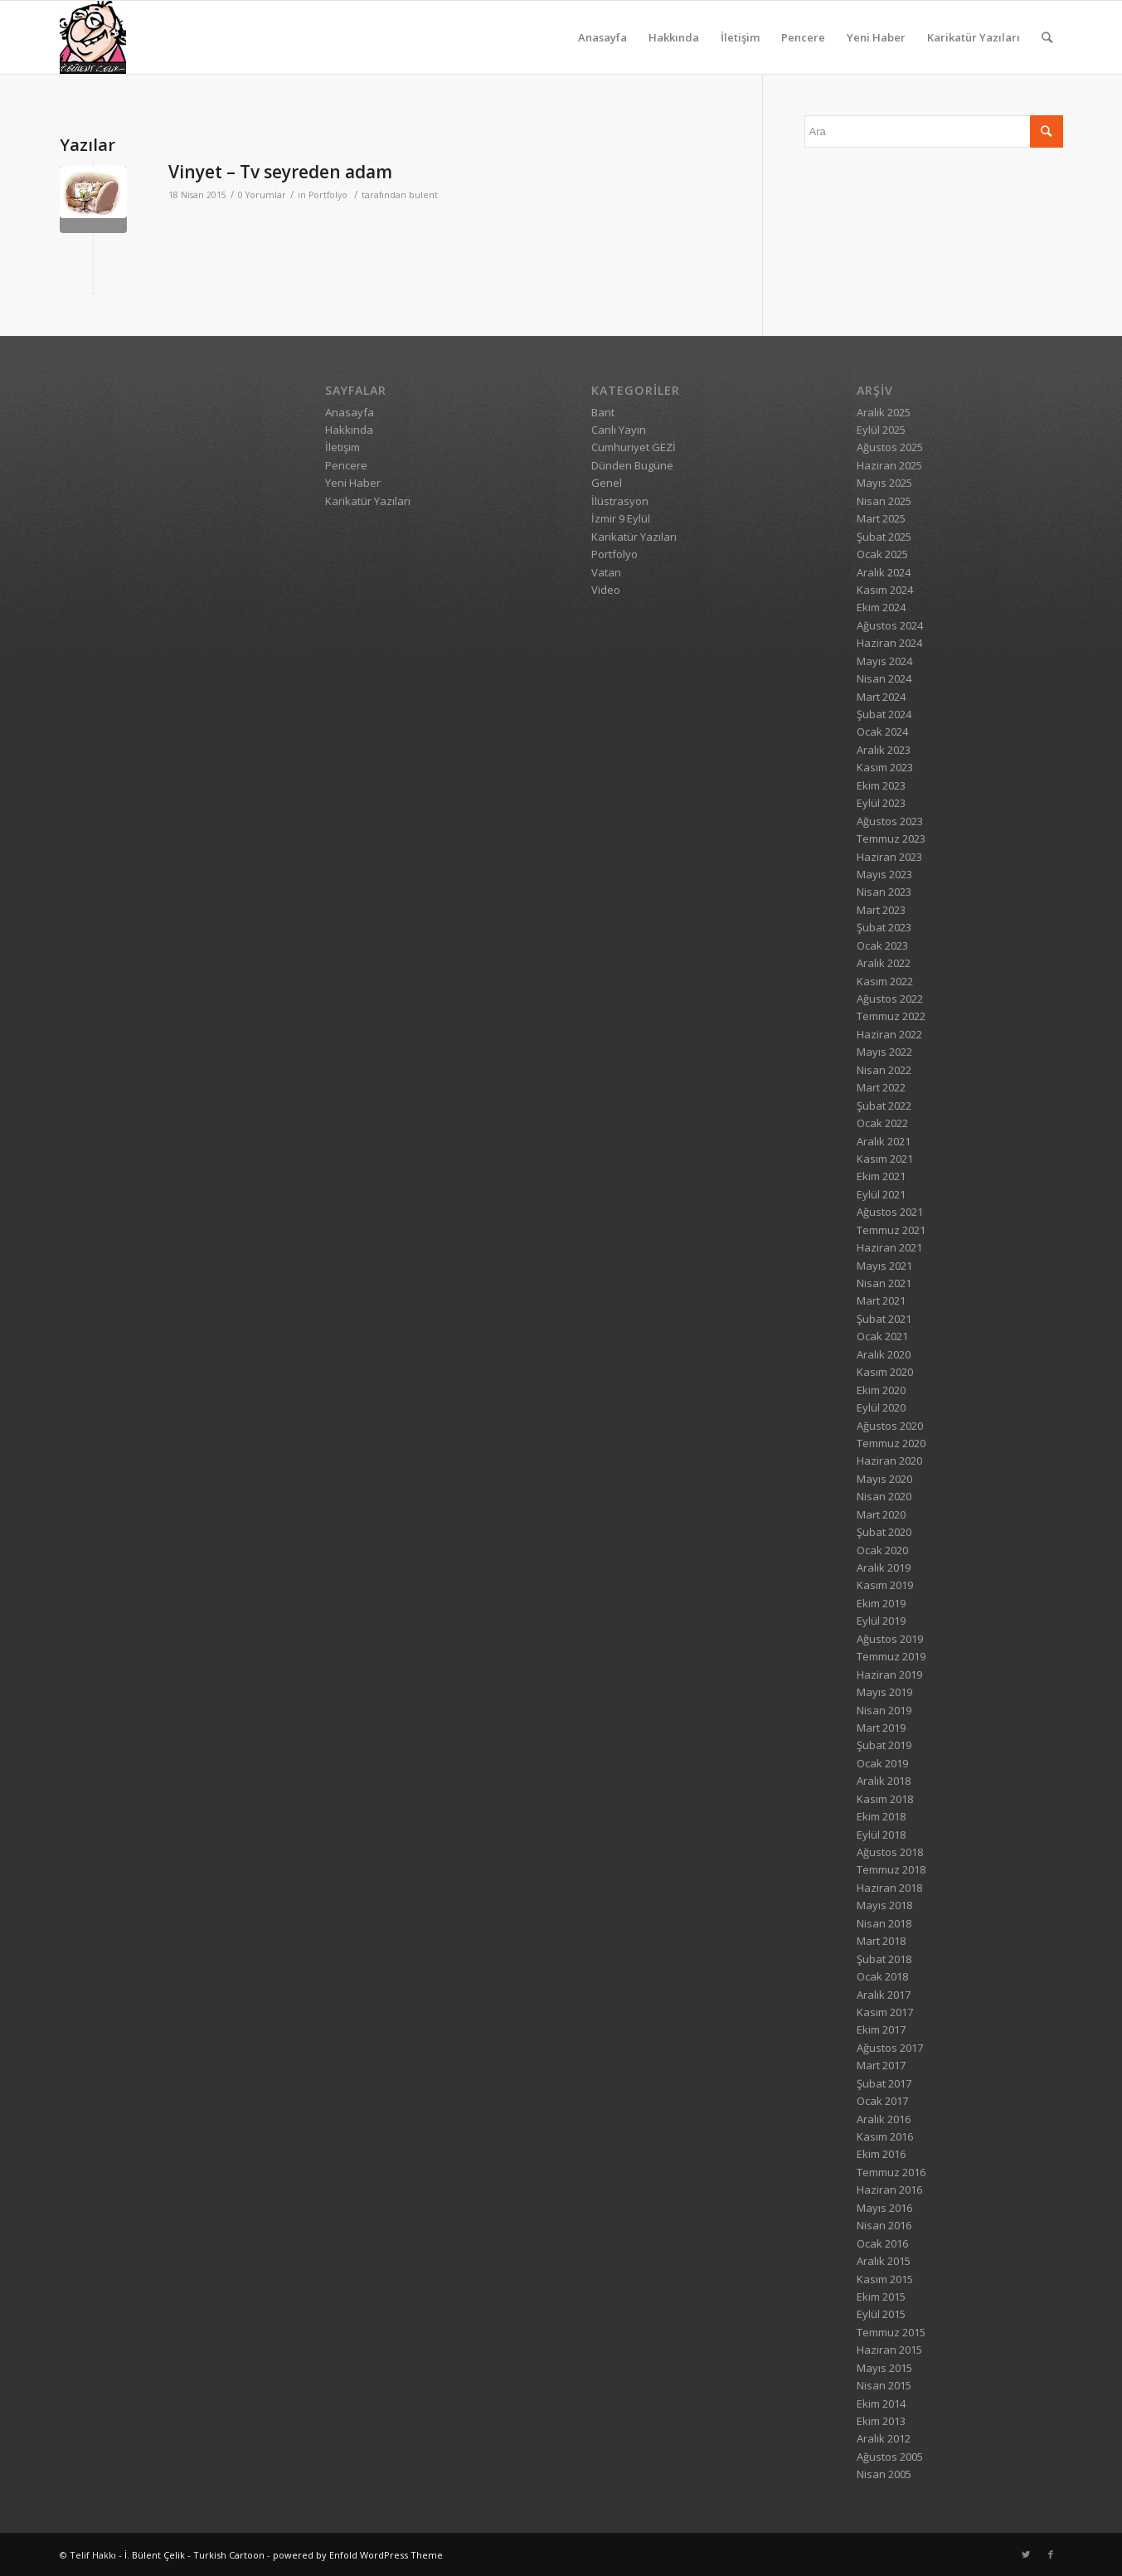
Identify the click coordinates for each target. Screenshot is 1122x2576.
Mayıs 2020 (884, 1478)
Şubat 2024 (884, 714)
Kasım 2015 (885, 2279)
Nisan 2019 (884, 1710)
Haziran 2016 (889, 2189)
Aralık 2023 (884, 749)
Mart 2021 (881, 1300)
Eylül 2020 (881, 1407)
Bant (602, 412)
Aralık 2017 (884, 1994)
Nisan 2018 (884, 1923)
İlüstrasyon (619, 500)
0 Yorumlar (262, 195)
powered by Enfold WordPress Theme (358, 2555)
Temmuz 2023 (891, 838)
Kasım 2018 (885, 1798)
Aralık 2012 (884, 2438)
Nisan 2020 (884, 1496)
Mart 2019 (881, 1727)
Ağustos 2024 (890, 625)
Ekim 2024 (881, 607)
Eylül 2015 (881, 2313)
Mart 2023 (881, 909)
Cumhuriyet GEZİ (633, 447)
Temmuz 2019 (891, 1656)
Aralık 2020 (884, 1354)
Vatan (606, 572)
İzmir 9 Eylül (620, 518)
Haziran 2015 (889, 2349)
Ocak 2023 (882, 945)
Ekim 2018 (881, 1816)
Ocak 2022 (882, 1122)
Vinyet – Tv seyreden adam (280, 171)
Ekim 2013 (881, 2420)
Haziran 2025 (889, 465)
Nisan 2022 (884, 1069)
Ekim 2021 (881, 1176)
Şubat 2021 (884, 1318)
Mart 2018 (881, 1940)
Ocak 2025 (882, 554)
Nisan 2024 (884, 678)
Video (605, 589)
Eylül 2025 (881, 429)
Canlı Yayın (618, 429)
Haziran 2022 (889, 1034)
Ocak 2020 (882, 1550)
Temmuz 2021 (891, 1229)
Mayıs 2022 (884, 1051)
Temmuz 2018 (891, 1869)
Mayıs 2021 (884, 1265)
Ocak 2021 (882, 1336)
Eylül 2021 (881, 1194)
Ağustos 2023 (890, 821)
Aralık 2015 (884, 2260)
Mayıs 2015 (884, 2367)
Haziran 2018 (889, 1887)
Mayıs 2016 (884, 2207)
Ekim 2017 (881, 2029)
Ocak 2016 (882, 2243)
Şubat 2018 (884, 1958)
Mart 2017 (881, 2065)
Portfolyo (327, 195)
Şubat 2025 (884, 536)
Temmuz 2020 (891, 1443)
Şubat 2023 (884, 927)
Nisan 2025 (884, 500)
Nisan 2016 (884, 2225)
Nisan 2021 (884, 1283)
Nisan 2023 (884, 891)
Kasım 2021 (885, 1158)
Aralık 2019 (884, 1567)
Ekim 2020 (881, 1390)
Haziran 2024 (889, 642)
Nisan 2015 (884, 2385)
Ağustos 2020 (890, 1425)
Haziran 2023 (889, 856)
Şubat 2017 (884, 2083)
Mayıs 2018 (884, 1905)
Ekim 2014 (881, 2403)
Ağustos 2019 (890, 1638)
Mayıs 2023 (884, 874)
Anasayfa (602, 37)
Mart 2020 (881, 1514)
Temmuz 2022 (891, 1016)
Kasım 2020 (885, 1371)
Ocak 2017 (882, 2100)
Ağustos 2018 (890, 1852)
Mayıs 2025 (884, 482)
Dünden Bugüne (632, 465)
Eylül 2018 (881, 1834)
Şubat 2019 (884, 1745)
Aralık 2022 (884, 962)
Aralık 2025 (884, 412)
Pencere (803, 37)
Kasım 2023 (885, 767)
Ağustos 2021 (890, 1211)
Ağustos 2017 (890, 2047)
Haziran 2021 (889, 1247)
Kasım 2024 (885, 589)
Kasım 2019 (885, 1584)
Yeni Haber (876, 37)
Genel (606, 482)
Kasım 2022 (885, 981)
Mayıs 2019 (884, 1691)
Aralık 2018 (884, 1780)
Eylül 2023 (881, 802)
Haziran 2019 (889, 1674)
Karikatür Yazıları (973, 37)
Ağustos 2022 (890, 998)
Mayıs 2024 (884, 661)
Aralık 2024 (884, 572)
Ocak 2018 (882, 1976)
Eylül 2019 (881, 1620)
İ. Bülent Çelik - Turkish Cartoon (194, 2555)
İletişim (740, 37)
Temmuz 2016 (891, 2172)
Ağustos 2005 (890, 2456)
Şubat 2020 (884, 1531)
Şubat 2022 (884, 1105)
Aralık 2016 (884, 2119)
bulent (423, 195)
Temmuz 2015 (891, 2332)
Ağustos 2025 (890, 447)
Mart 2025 (881, 518)
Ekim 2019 (881, 1603)
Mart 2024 (881, 696)
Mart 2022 (881, 1087)
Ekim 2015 (881, 2296)
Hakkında (673, 37)
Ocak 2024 (882, 731)
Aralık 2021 (884, 1141)
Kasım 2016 (885, 2136)
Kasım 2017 (885, 2012)
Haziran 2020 (889, 1460)
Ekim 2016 (881, 2153)
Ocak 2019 (882, 1763)
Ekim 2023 (881, 785)
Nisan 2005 (884, 2474)
